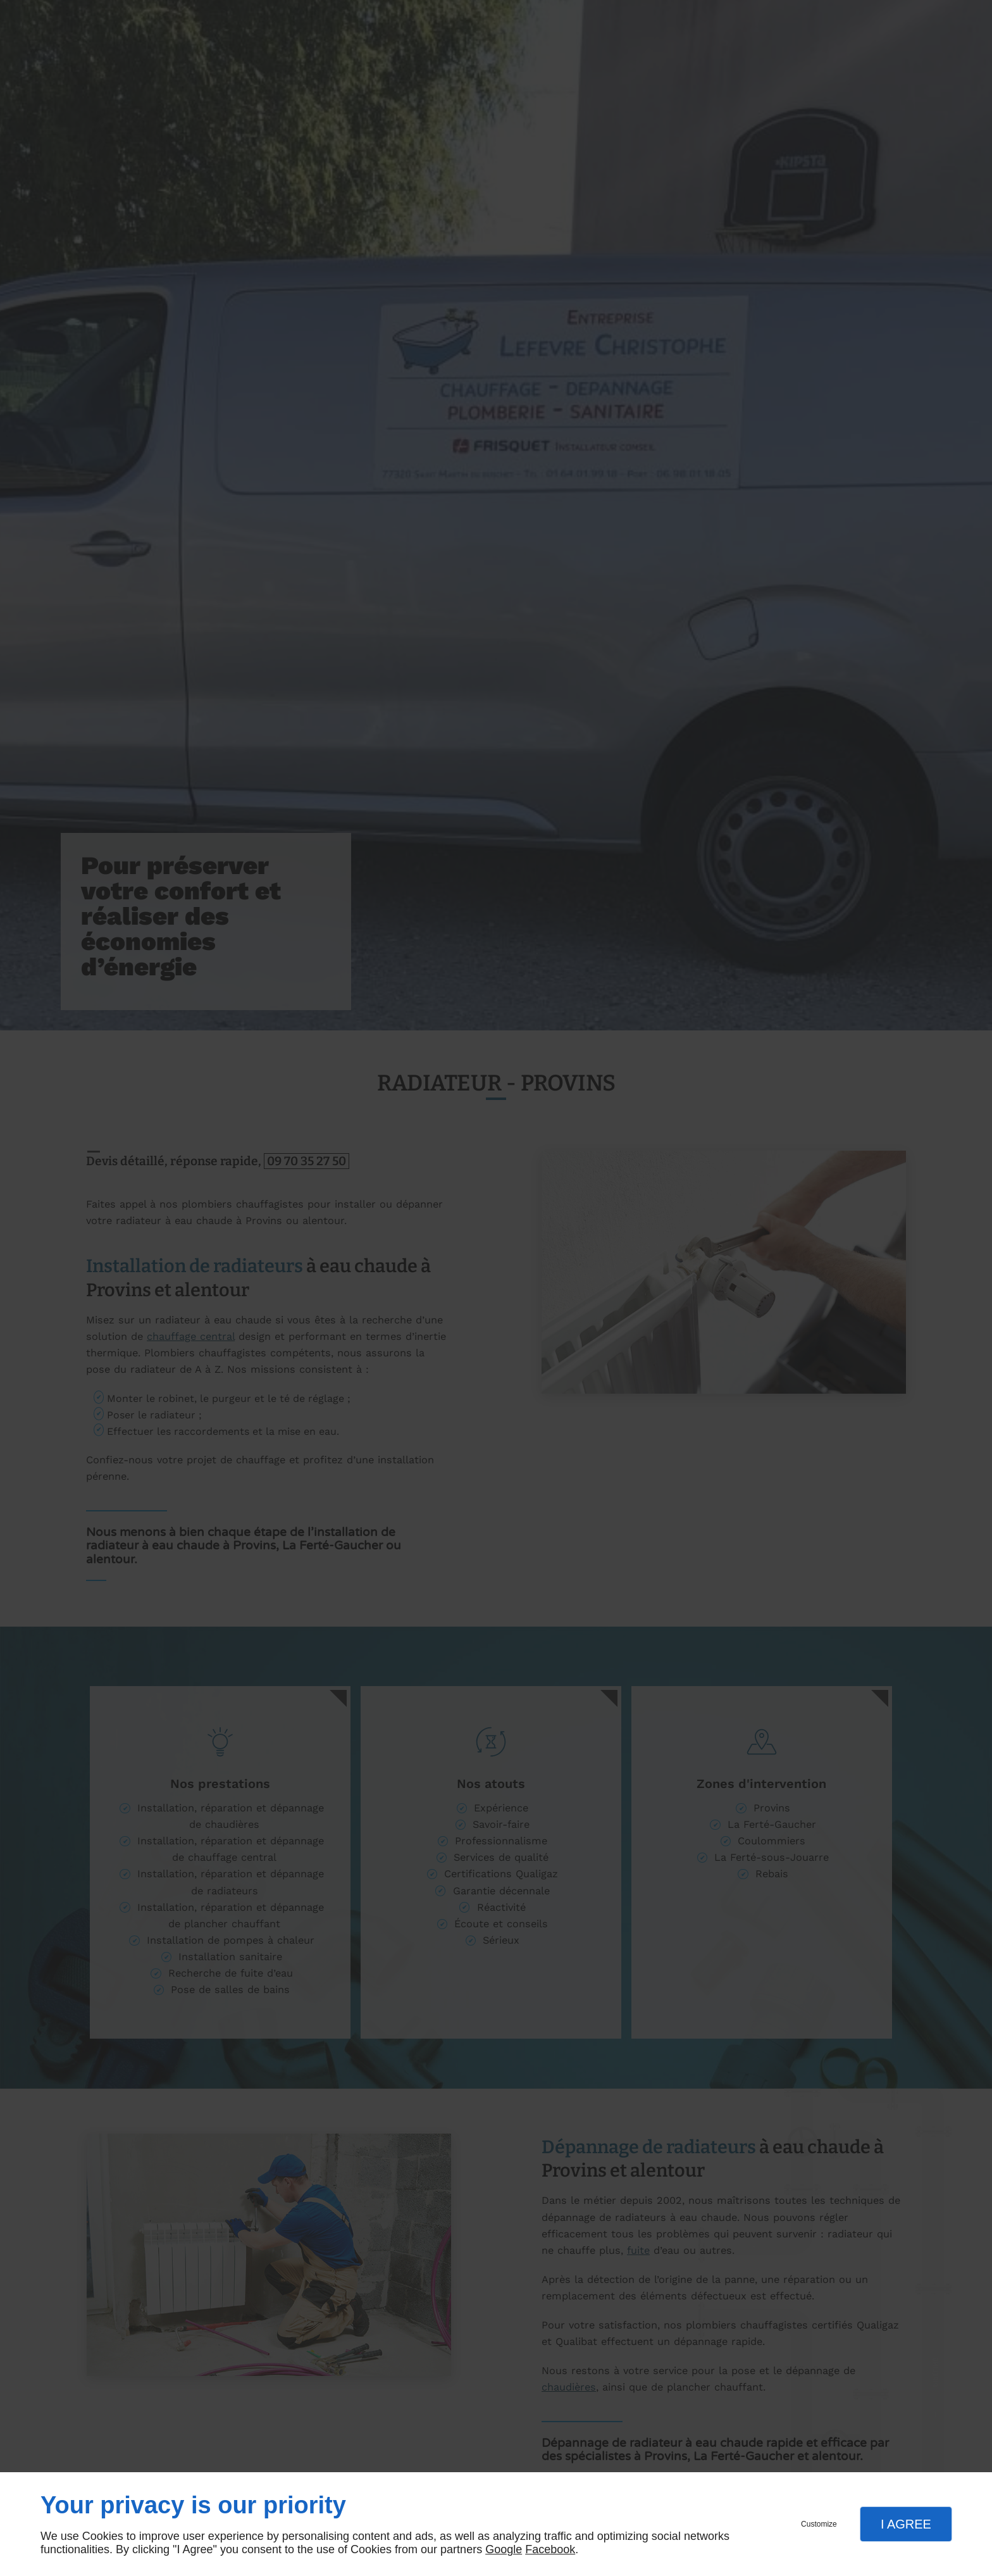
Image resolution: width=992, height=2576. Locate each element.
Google (503, 2549)
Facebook (550, 2549)
